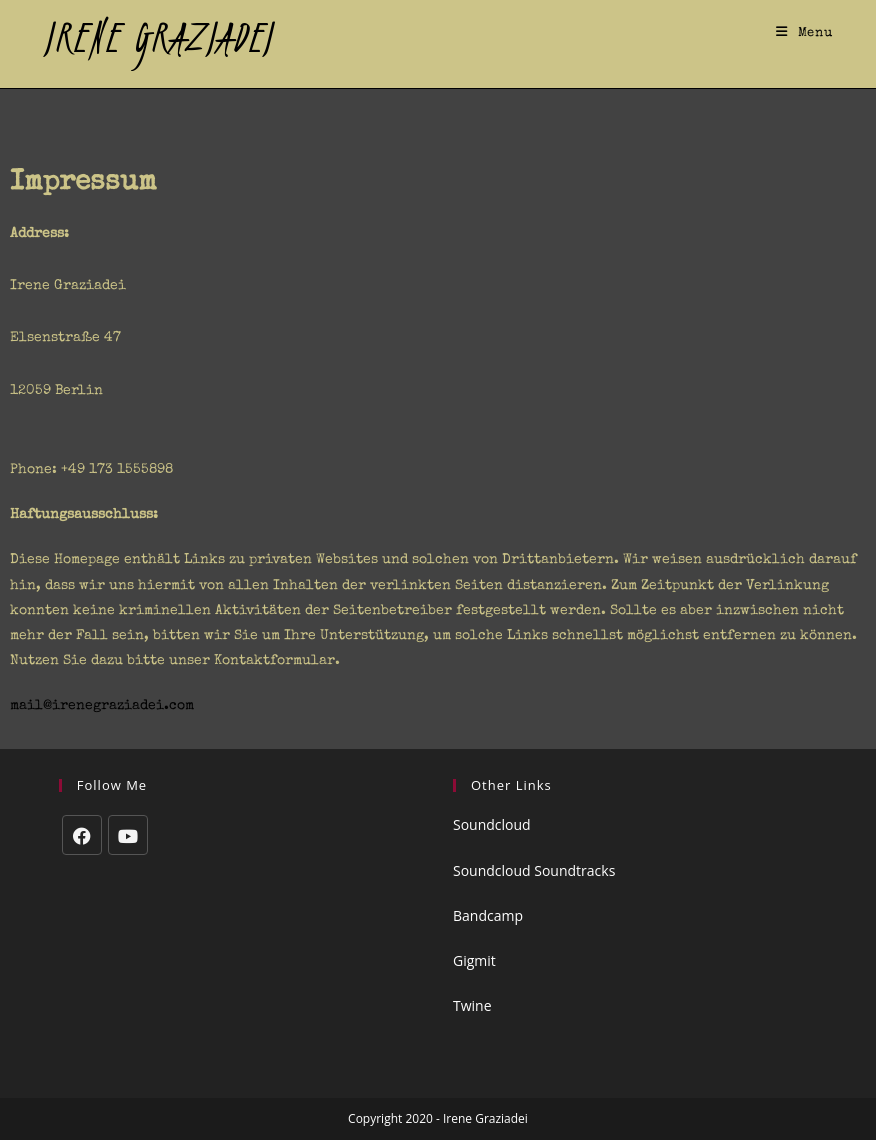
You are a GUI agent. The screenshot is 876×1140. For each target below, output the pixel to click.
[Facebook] (82, 835)
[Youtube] (128, 835)
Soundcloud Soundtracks (534, 870)
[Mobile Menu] (804, 34)
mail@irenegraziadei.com (102, 706)
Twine (472, 1005)
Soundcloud (492, 824)
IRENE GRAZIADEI (158, 37)
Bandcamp (488, 915)
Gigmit (474, 960)
